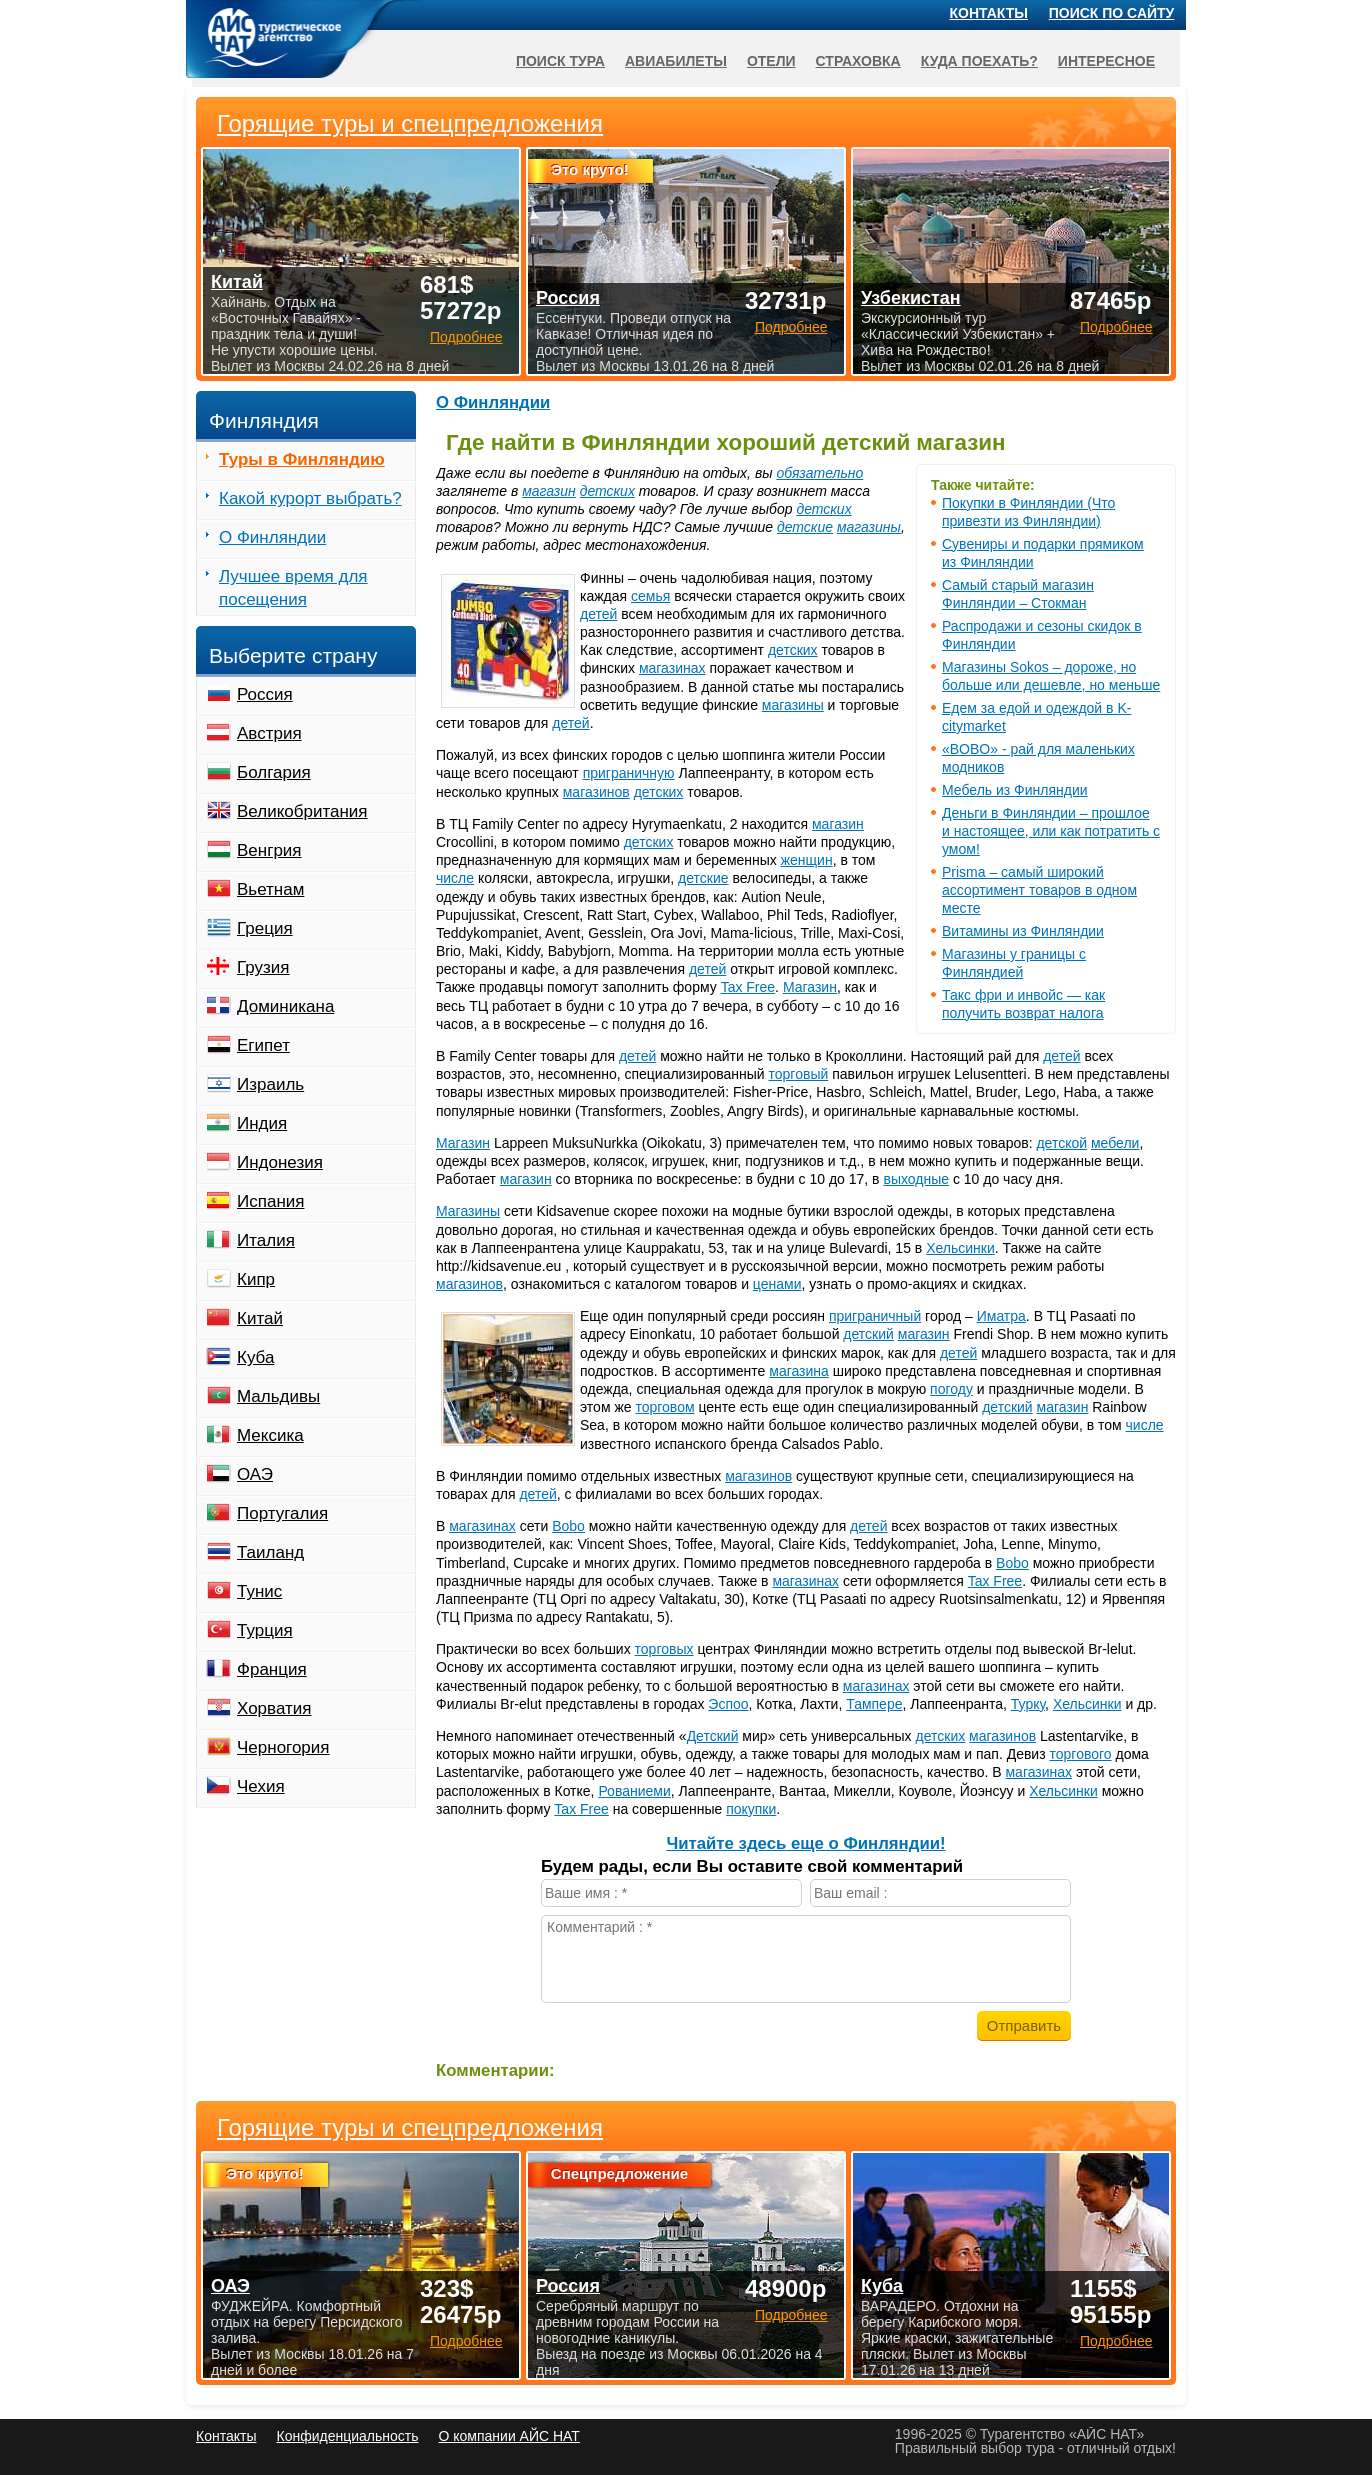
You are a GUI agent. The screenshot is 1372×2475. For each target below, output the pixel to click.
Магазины (468, 1211)
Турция (265, 1630)
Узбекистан (911, 298)
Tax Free (748, 987)
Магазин (810, 987)
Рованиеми (634, 1791)
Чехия (261, 1786)
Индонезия (280, 1162)
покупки (751, 1809)
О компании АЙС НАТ (509, 2436)
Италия (266, 1240)
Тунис (259, 1591)
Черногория (283, 1747)
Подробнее (466, 2341)
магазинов (596, 792)
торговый (799, 1074)
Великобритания (302, 811)
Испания (270, 1201)
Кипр (256, 1279)
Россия (265, 694)
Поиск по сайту (1112, 13)
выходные (916, 1179)
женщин (807, 860)
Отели (771, 61)
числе (455, 878)
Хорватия (274, 1708)
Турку (1028, 1704)
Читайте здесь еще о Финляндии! (805, 1843)
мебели (1115, 1143)
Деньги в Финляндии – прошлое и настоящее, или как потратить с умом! (1051, 831)
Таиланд (270, 1552)
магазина (799, 1371)
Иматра (1001, 1316)
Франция (272, 1669)
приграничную (629, 773)
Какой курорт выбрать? (310, 498)
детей (598, 614)
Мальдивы (278, 1396)
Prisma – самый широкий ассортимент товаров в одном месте (1039, 890)
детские (805, 527)
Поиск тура (560, 61)
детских (607, 491)
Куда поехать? (979, 61)
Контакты (989, 13)
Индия (262, 1123)
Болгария (274, 772)
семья (650, 596)
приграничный (875, 1316)
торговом (664, 1407)
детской (1061, 1143)
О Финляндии (493, 402)
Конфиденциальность (347, 2436)
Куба (255, 1357)
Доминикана (285, 1006)
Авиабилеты (676, 61)
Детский (713, 1736)
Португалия (282, 1513)
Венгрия (269, 850)
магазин (549, 491)
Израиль (270, 1084)
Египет (263, 1045)
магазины (869, 527)
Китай (260, 1318)
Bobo (568, 1526)
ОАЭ (255, 1474)
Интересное (1106, 61)
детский (868, 1334)
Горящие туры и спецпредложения (410, 2128)
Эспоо (728, 1704)
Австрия (269, 733)
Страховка (858, 61)
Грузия (263, 967)
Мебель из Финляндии (1015, 790)
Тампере (874, 1704)
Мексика (270, 1435)
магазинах (672, 668)
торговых (664, 1649)
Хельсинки (960, 1248)
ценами (777, 1284)
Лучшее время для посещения (293, 588)
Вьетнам (270, 889)
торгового (1081, 1754)
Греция (265, 928)
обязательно (819, 473)
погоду (951, 1389)
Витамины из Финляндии (1023, 931)
